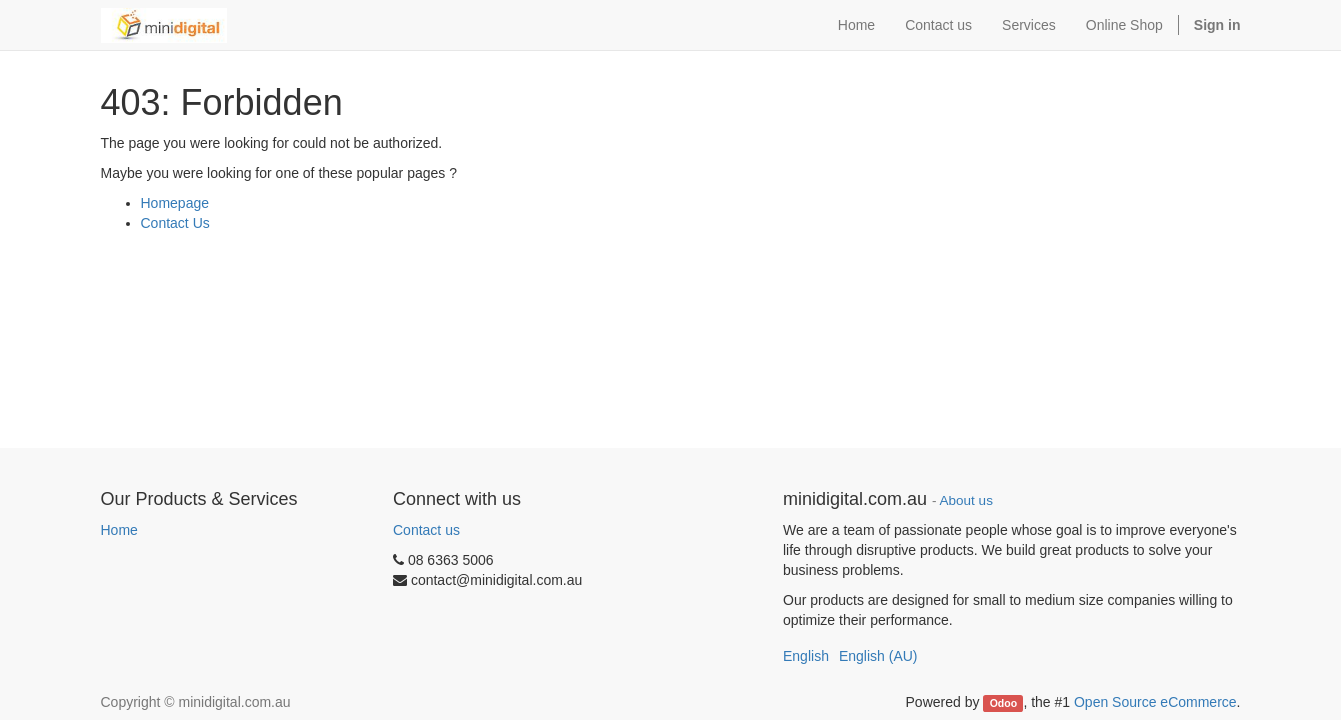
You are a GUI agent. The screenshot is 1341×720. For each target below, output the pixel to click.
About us (966, 500)
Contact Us (175, 223)
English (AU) (878, 656)
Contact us (426, 530)
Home (119, 530)
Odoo (1003, 703)
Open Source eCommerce (1155, 702)
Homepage (175, 203)
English (806, 656)
